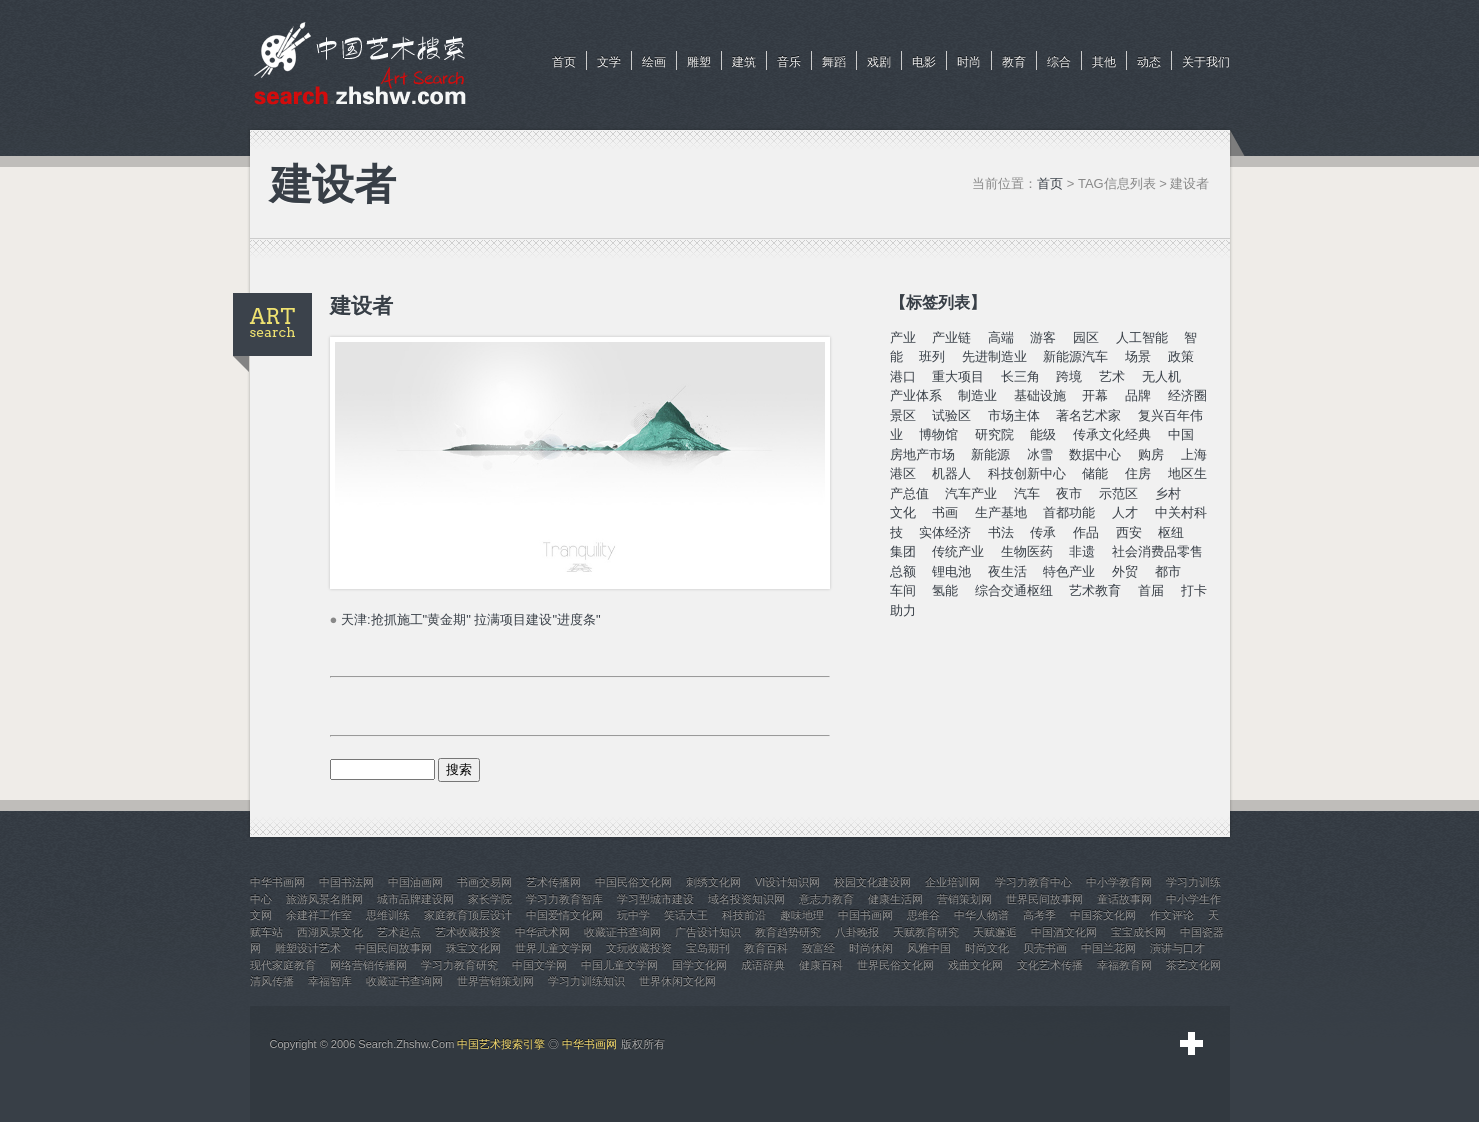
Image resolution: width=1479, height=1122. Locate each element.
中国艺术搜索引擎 (501, 1044)
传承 (1043, 532)
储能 (1095, 473)
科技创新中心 (1027, 473)
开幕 (1095, 395)
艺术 (1112, 376)
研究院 (994, 434)
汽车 (1027, 493)
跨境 (1069, 376)
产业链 (951, 337)
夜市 (1069, 493)
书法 (1001, 532)
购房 (1151, 454)
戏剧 (879, 62)
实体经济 (945, 532)
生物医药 (1027, 551)
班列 (932, 356)
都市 (1168, 571)
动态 (1149, 62)
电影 (924, 62)
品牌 (1138, 395)
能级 (1043, 434)
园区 (1086, 337)
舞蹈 (834, 62)
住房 (1138, 473)
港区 (903, 473)
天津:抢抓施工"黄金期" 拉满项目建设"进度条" (471, 619)
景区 (903, 415)
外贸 (1125, 571)
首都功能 (1069, 512)
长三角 (1020, 376)
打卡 (1194, 590)
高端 (1001, 337)
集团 (903, 551)
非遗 (1082, 551)
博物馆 (938, 434)
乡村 (1168, 493)
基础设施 (1040, 395)
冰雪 (1040, 454)
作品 (1086, 532)
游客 (1043, 337)
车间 (903, 590)
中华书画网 (589, 1044)
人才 (1125, 512)
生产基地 (1001, 512)
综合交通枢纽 (1014, 590)
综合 (1059, 62)
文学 (609, 62)
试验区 (951, 415)
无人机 (1161, 376)
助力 (903, 610)
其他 (1104, 62)
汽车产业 (971, 493)
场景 (1138, 356)
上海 (1194, 454)
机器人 (951, 473)
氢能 (945, 590)
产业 (903, 337)
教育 (1014, 62)
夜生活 (1007, 571)
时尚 (969, 62)
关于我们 (1206, 62)
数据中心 (1095, 454)
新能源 (990, 454)
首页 (564, 62)
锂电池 (951, 571)
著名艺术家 (1088, 415)
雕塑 (699, 62)
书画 (945, 512)
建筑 (744, 62)
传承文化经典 (1112, 434)
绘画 (654, 62)
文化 (903, 512)
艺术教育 (1095, 590)
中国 (1181, 434)
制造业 (977, 395)
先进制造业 (994, 356)
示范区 (1118, 493)
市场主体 (1014, 415)
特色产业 (1069, 571)
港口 (903, 376)
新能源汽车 (1075, 356)
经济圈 (1187, 395)
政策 (1181, 356)
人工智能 (1142, 337)
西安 (1129, 532)
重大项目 (958, 376)
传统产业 (958, 551)
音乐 (789, 62)
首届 (1151, 590)
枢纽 (1171, 532)
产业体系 (916, 395)
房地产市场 (922, 454)
